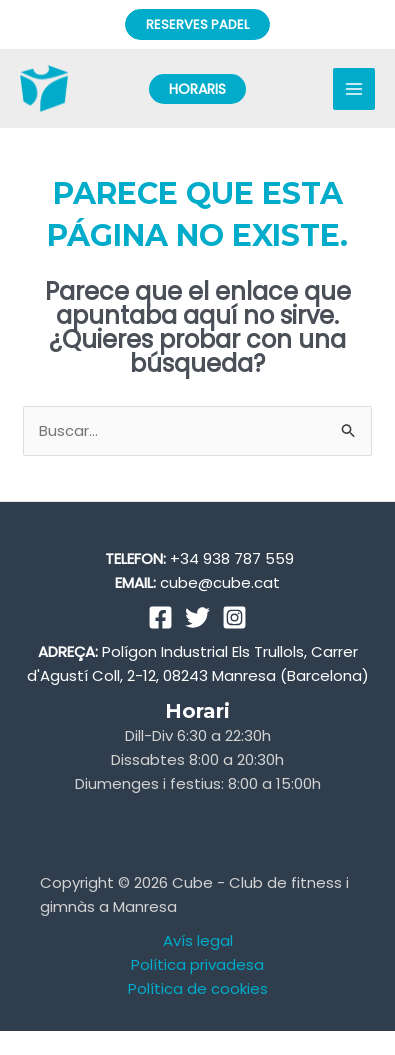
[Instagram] (234, 617)
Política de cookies (198, 988)
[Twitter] (197, 617)
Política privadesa (197, 964)
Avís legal (198, 940)
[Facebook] (160, 617)
